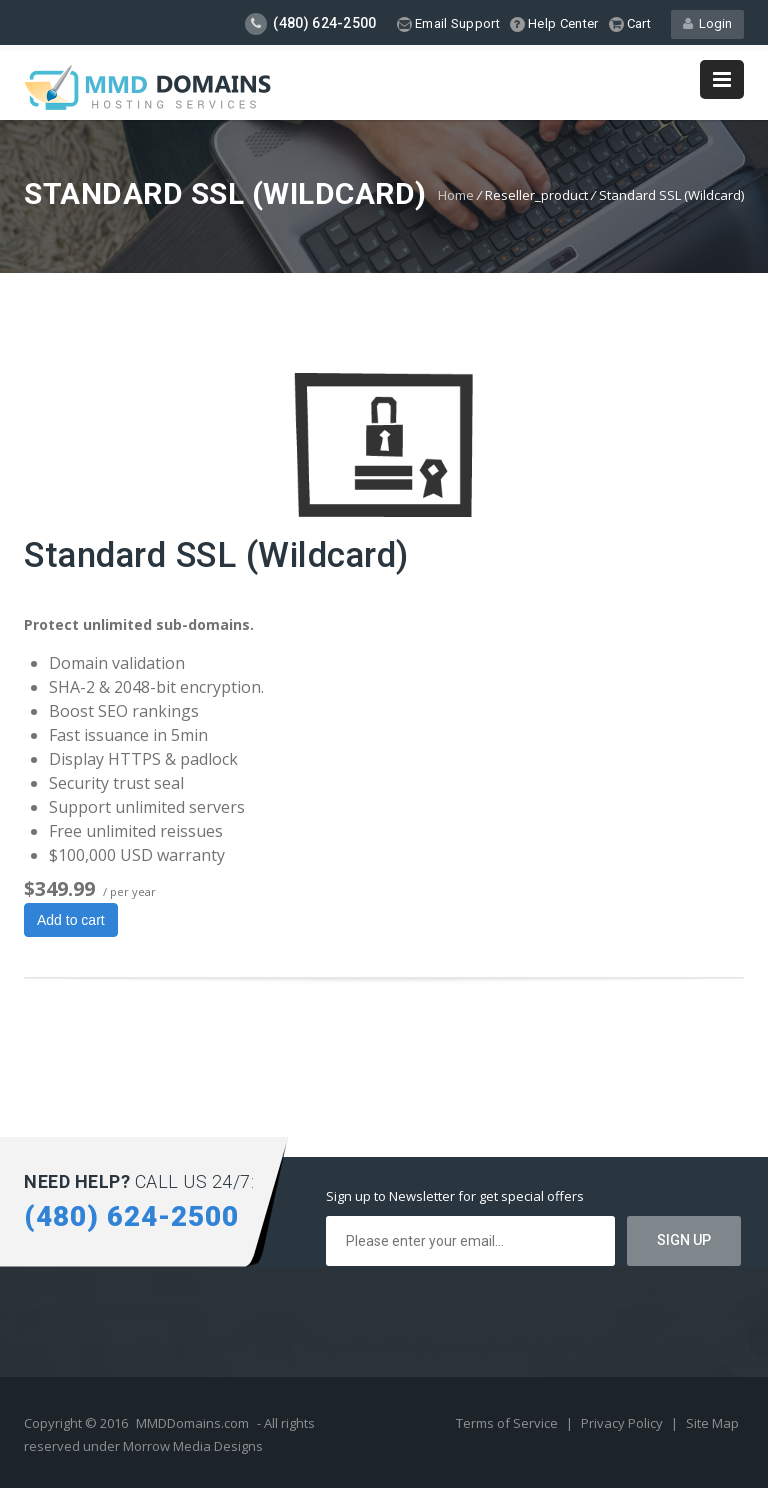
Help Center (554, 24)
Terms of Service (508, 1423)
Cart (630, 24)
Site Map (712, 1423)
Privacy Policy (623, 1423)
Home (456, 195)
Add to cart (71, 920)
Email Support (448, 24)
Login (707, 23)
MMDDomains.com (192, 1423)
